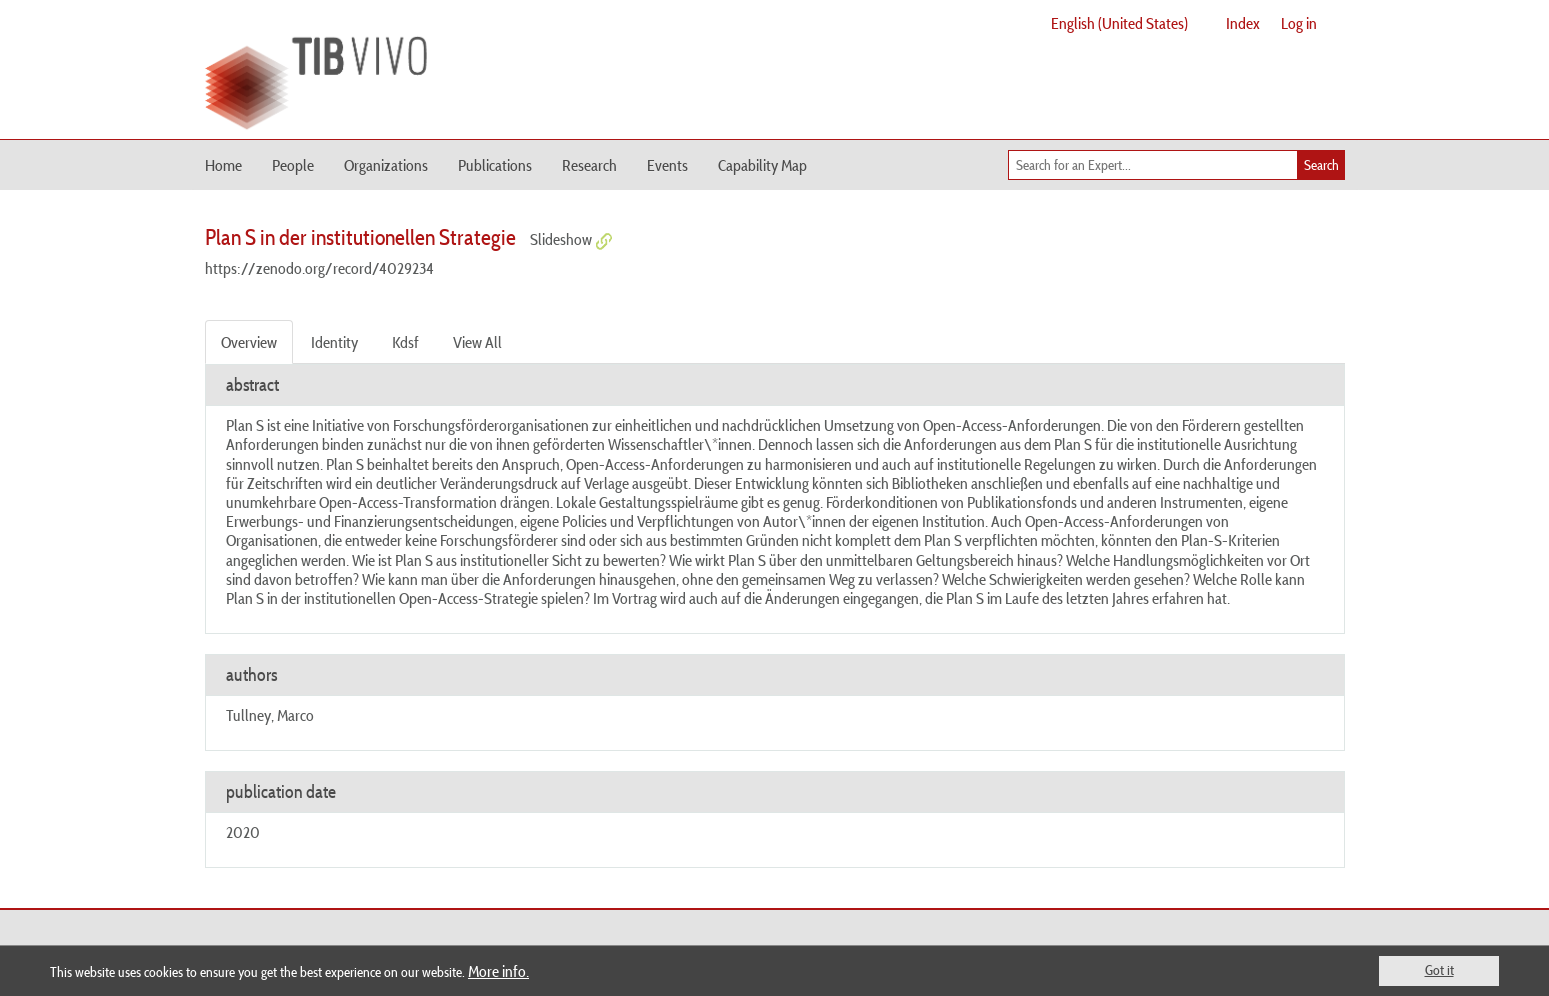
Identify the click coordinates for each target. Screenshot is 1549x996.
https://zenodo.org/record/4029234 (319, 268)
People (293, 165)
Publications (495, 165)
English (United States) (1119, 23)
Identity (334, 342)
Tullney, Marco (270, 715)
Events (667, 165)
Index (1243, 23)
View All (477, 342)
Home (223, 165)
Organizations (386, 165)
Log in (1299, 23)
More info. (498, 971)
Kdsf (405, 342)
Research (589, 165)
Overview (249, 342)
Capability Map (762, 165)
